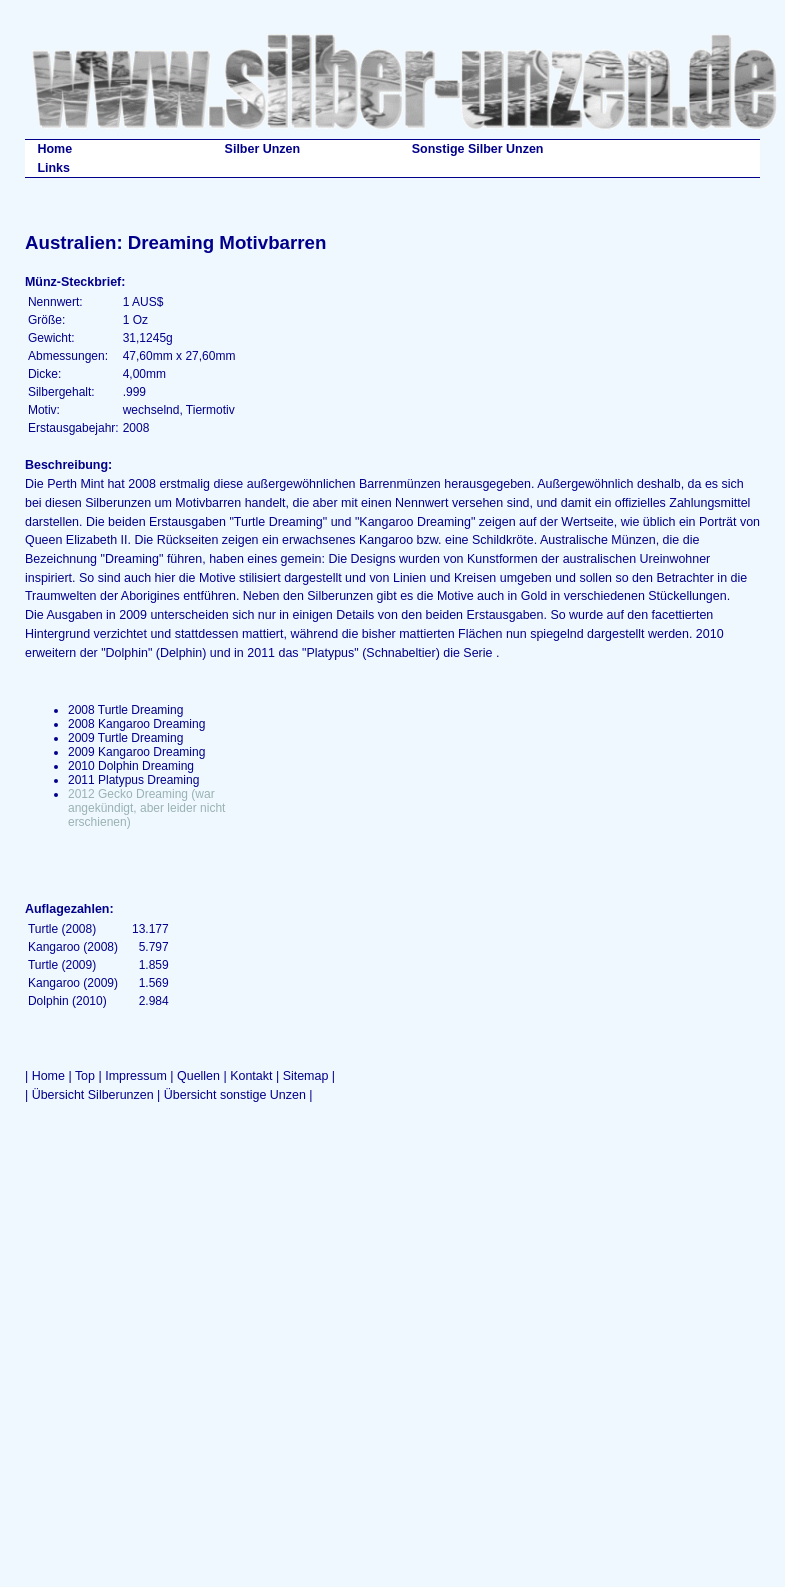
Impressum (136, 1076)
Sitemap (306, 1076)
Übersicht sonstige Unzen (235, 1095)
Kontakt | (256, 1076)
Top (85, 1076)
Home (54, 149)
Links (53, 168)
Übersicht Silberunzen (93, 1095)
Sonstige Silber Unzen (478, 149)
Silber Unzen (263, 149)
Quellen (198, 1076)
